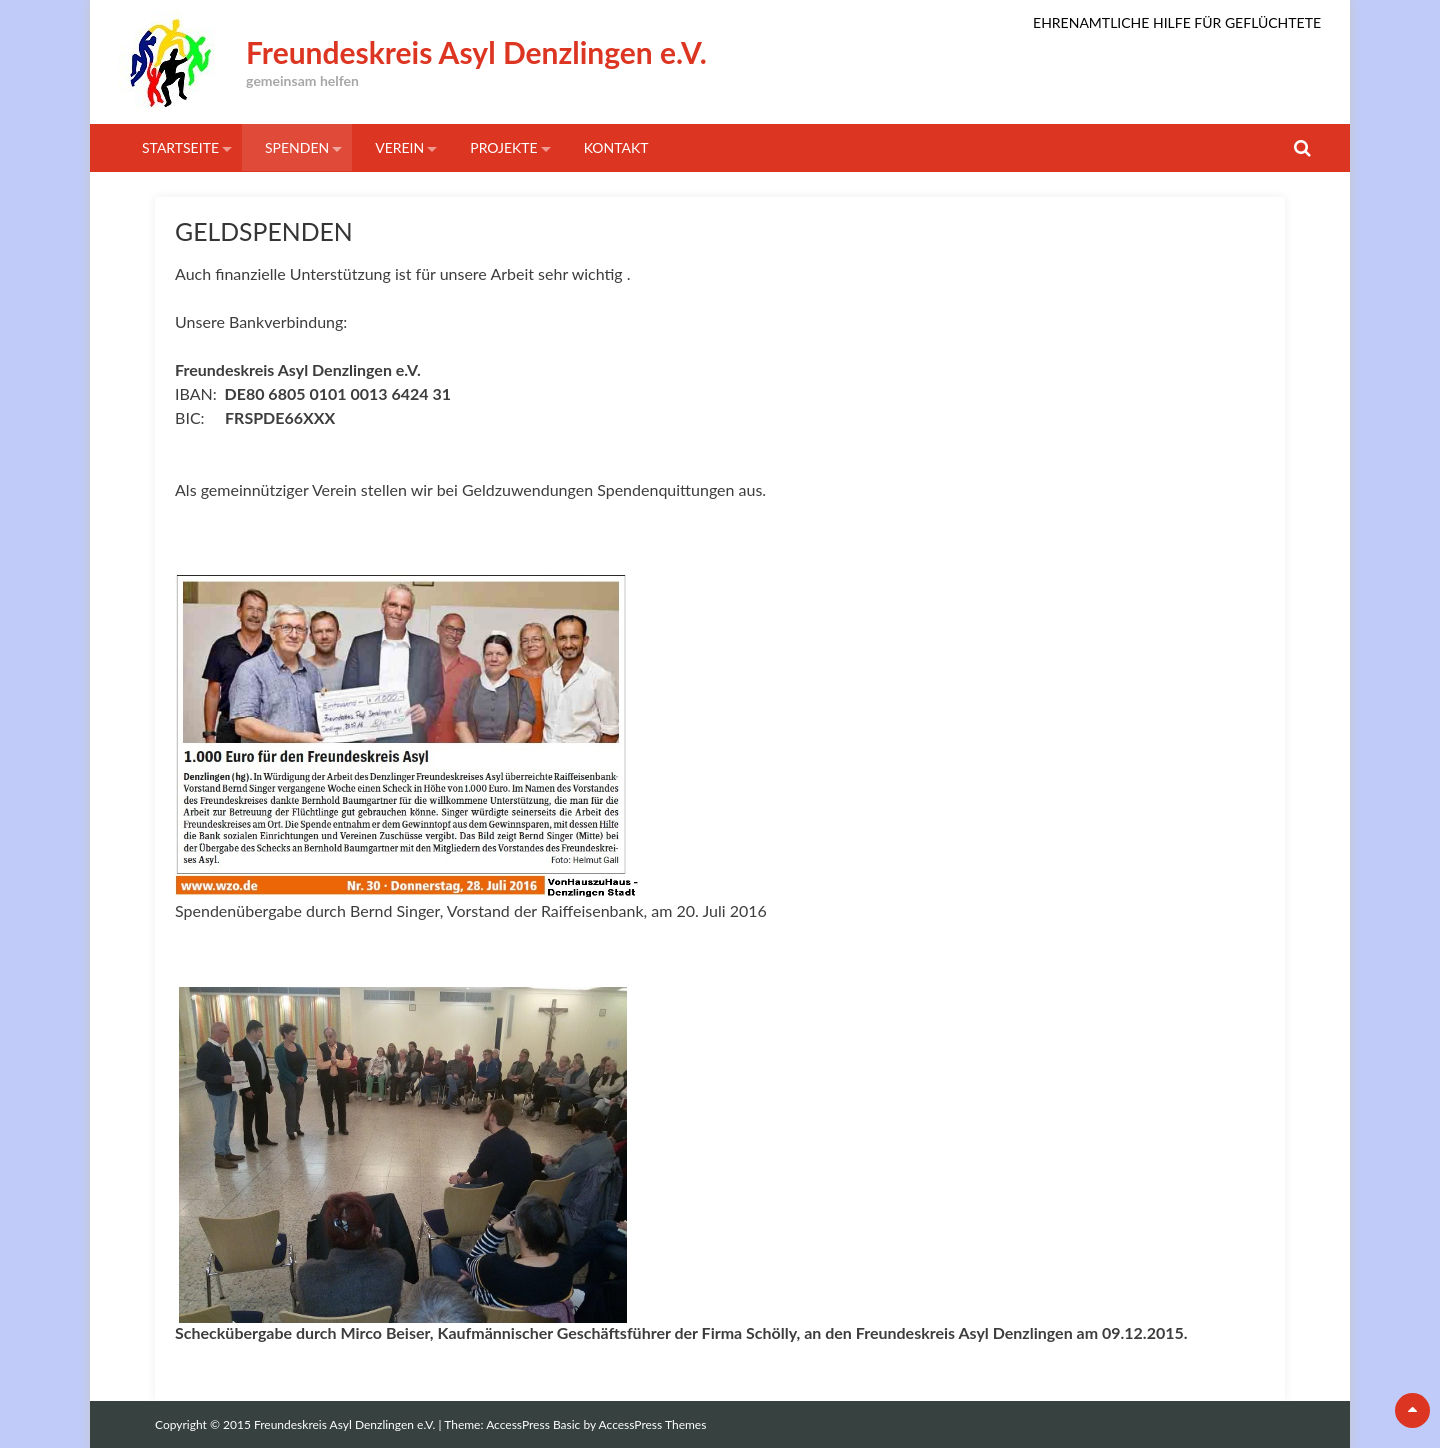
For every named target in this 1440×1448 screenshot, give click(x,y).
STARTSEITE (180, 147)
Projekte (503, 147)
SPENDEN (297, 147)
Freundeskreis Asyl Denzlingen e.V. (476, 52)
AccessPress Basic (533, 1424)
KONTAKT (616, 147)
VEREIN (399, 147)
